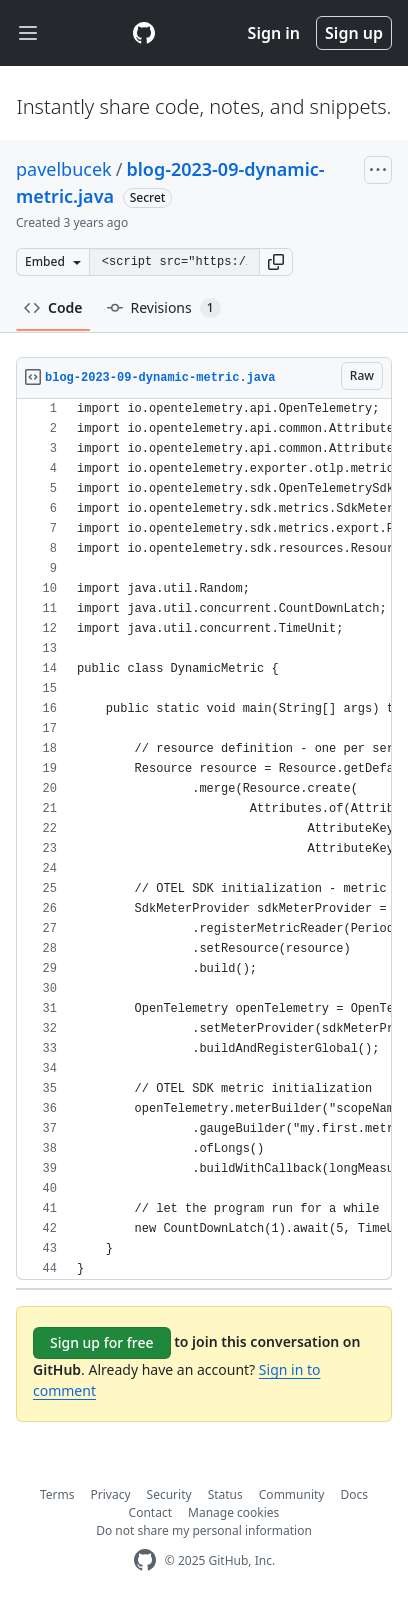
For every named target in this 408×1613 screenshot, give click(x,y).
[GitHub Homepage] (145, 1560)
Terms (57, 1494)
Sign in (274, 33)
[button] (276, 262)
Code (53, 307)
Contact (150, 1512)
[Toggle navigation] (28, 33)
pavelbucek (64, 169)
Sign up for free (102, 1342)
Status (225, 1494)
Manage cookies (233, 1512)
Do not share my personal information (204, 1530)
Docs (354, 1494)
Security (169, 1494)
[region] (204, 839)
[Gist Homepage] (144, 33)
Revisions (164, 308)
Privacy (111, 1494)
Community (292, 1494)
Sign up (354, 33)
